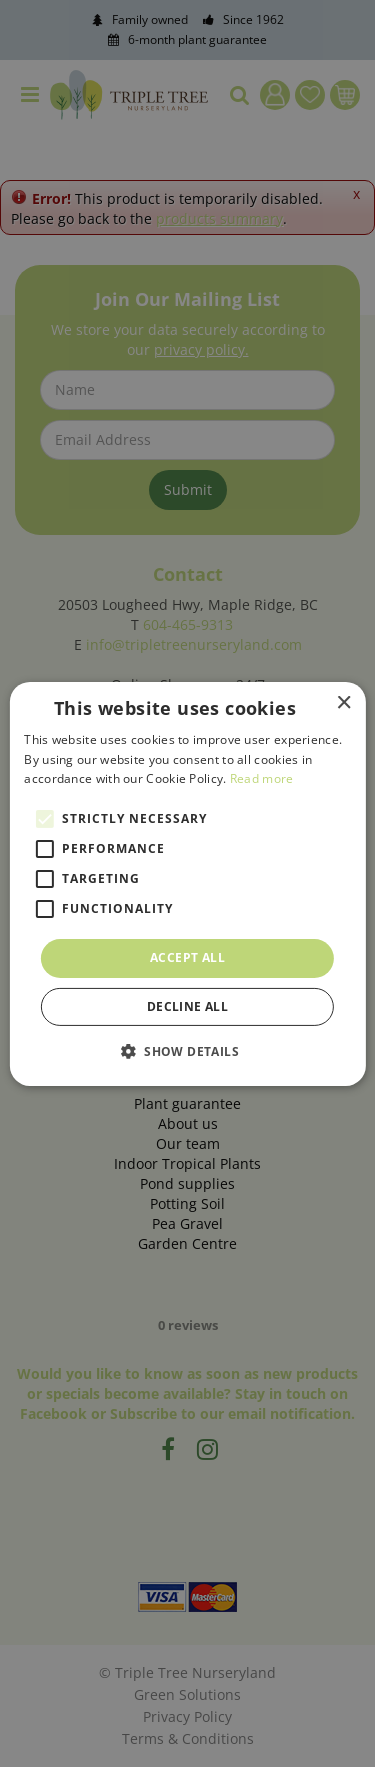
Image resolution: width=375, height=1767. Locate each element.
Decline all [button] (187, 1006)
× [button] (343, 702)
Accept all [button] (187, 957)
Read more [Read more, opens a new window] (262, 778)
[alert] (187, 883)
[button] (187, 1051)
